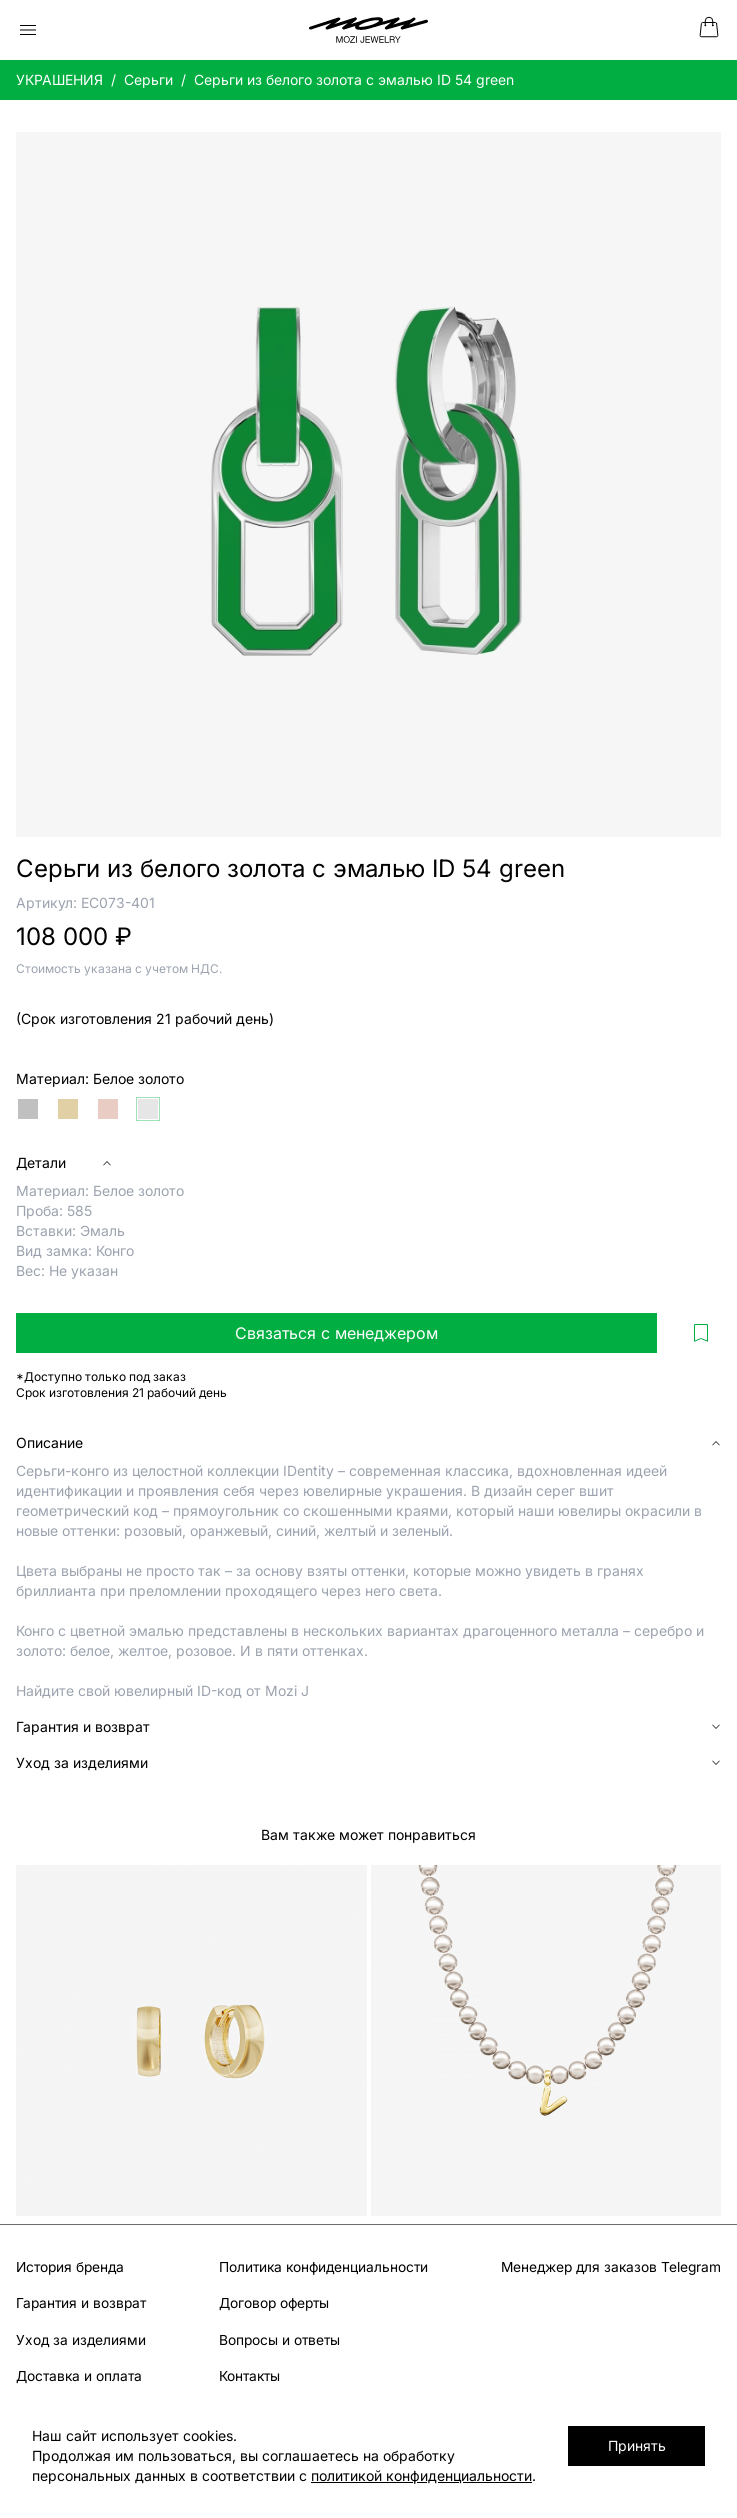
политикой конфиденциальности (318, 2475)
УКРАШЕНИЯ (59, 79)
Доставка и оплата (80, 2374)
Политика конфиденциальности (322, 2266)
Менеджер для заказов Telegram (608, 2266)
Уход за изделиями (82, 2338)
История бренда (72, 2266)
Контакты (247, 2374)
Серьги (148, 79)
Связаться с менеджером (336, 1333)
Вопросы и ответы (277, 2338)
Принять (648, 2445)
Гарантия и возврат (83, 2302)
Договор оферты (272, 2302)
